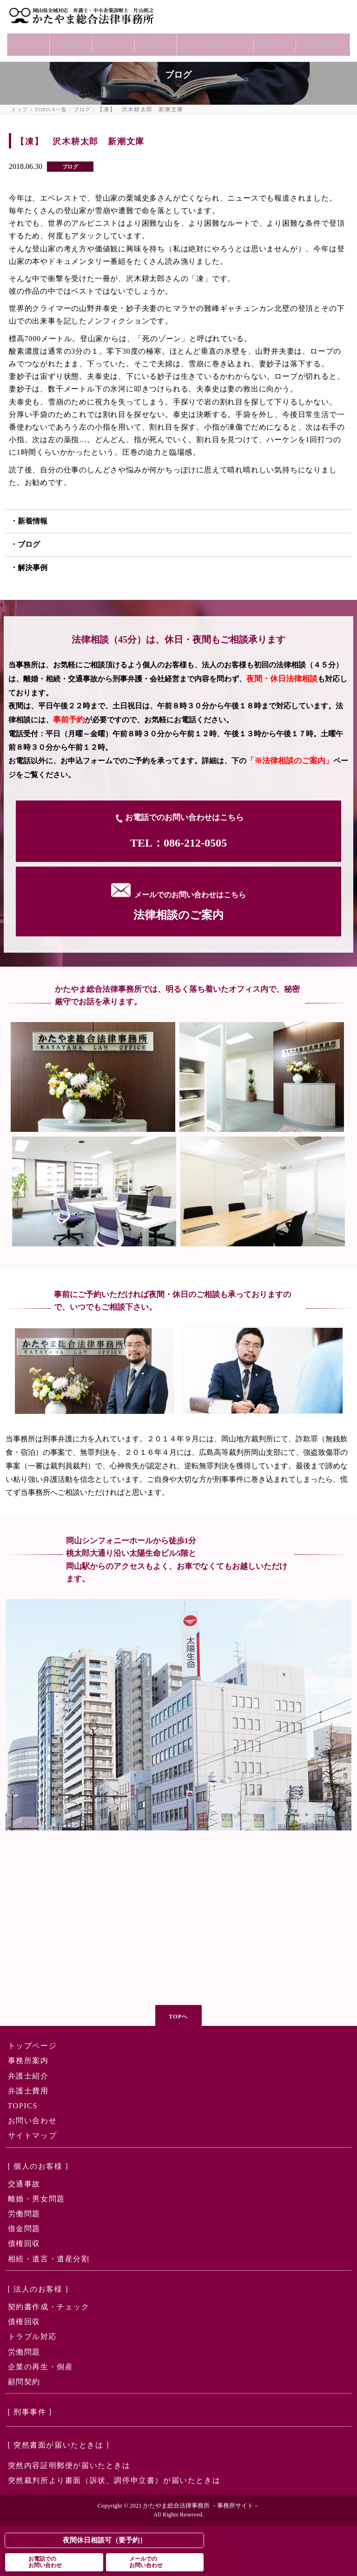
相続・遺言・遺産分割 (49, 2259)
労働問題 (24, 2214)
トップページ (26, 36)
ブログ (82, 109)
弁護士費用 (320, 36)
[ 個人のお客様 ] (38, 2166)
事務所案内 (68, 36)
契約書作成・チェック (49, 2307)
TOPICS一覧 (51, 109)
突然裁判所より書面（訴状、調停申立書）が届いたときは (114, 2480)
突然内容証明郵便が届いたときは (69, 2465)
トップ (19, 109)
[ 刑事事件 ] (30, 2412)
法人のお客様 (213, 36)
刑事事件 (272, 36)
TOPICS (23, 2106)
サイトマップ (32, 2135)
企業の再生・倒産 (40, 2367)
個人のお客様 (153, 36)
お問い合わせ (32, 2121)
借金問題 (24, 2229)
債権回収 (24, 2243)
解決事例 (32, 568)
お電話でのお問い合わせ (45, 2562)
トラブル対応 (32, 2337)
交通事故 (24, 2184)
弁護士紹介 (111, 36)
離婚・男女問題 (36, 2199)
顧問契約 (24, 2382)
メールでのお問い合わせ (146, 2562)
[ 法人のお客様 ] (38, 2289)
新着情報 (32, 521)
